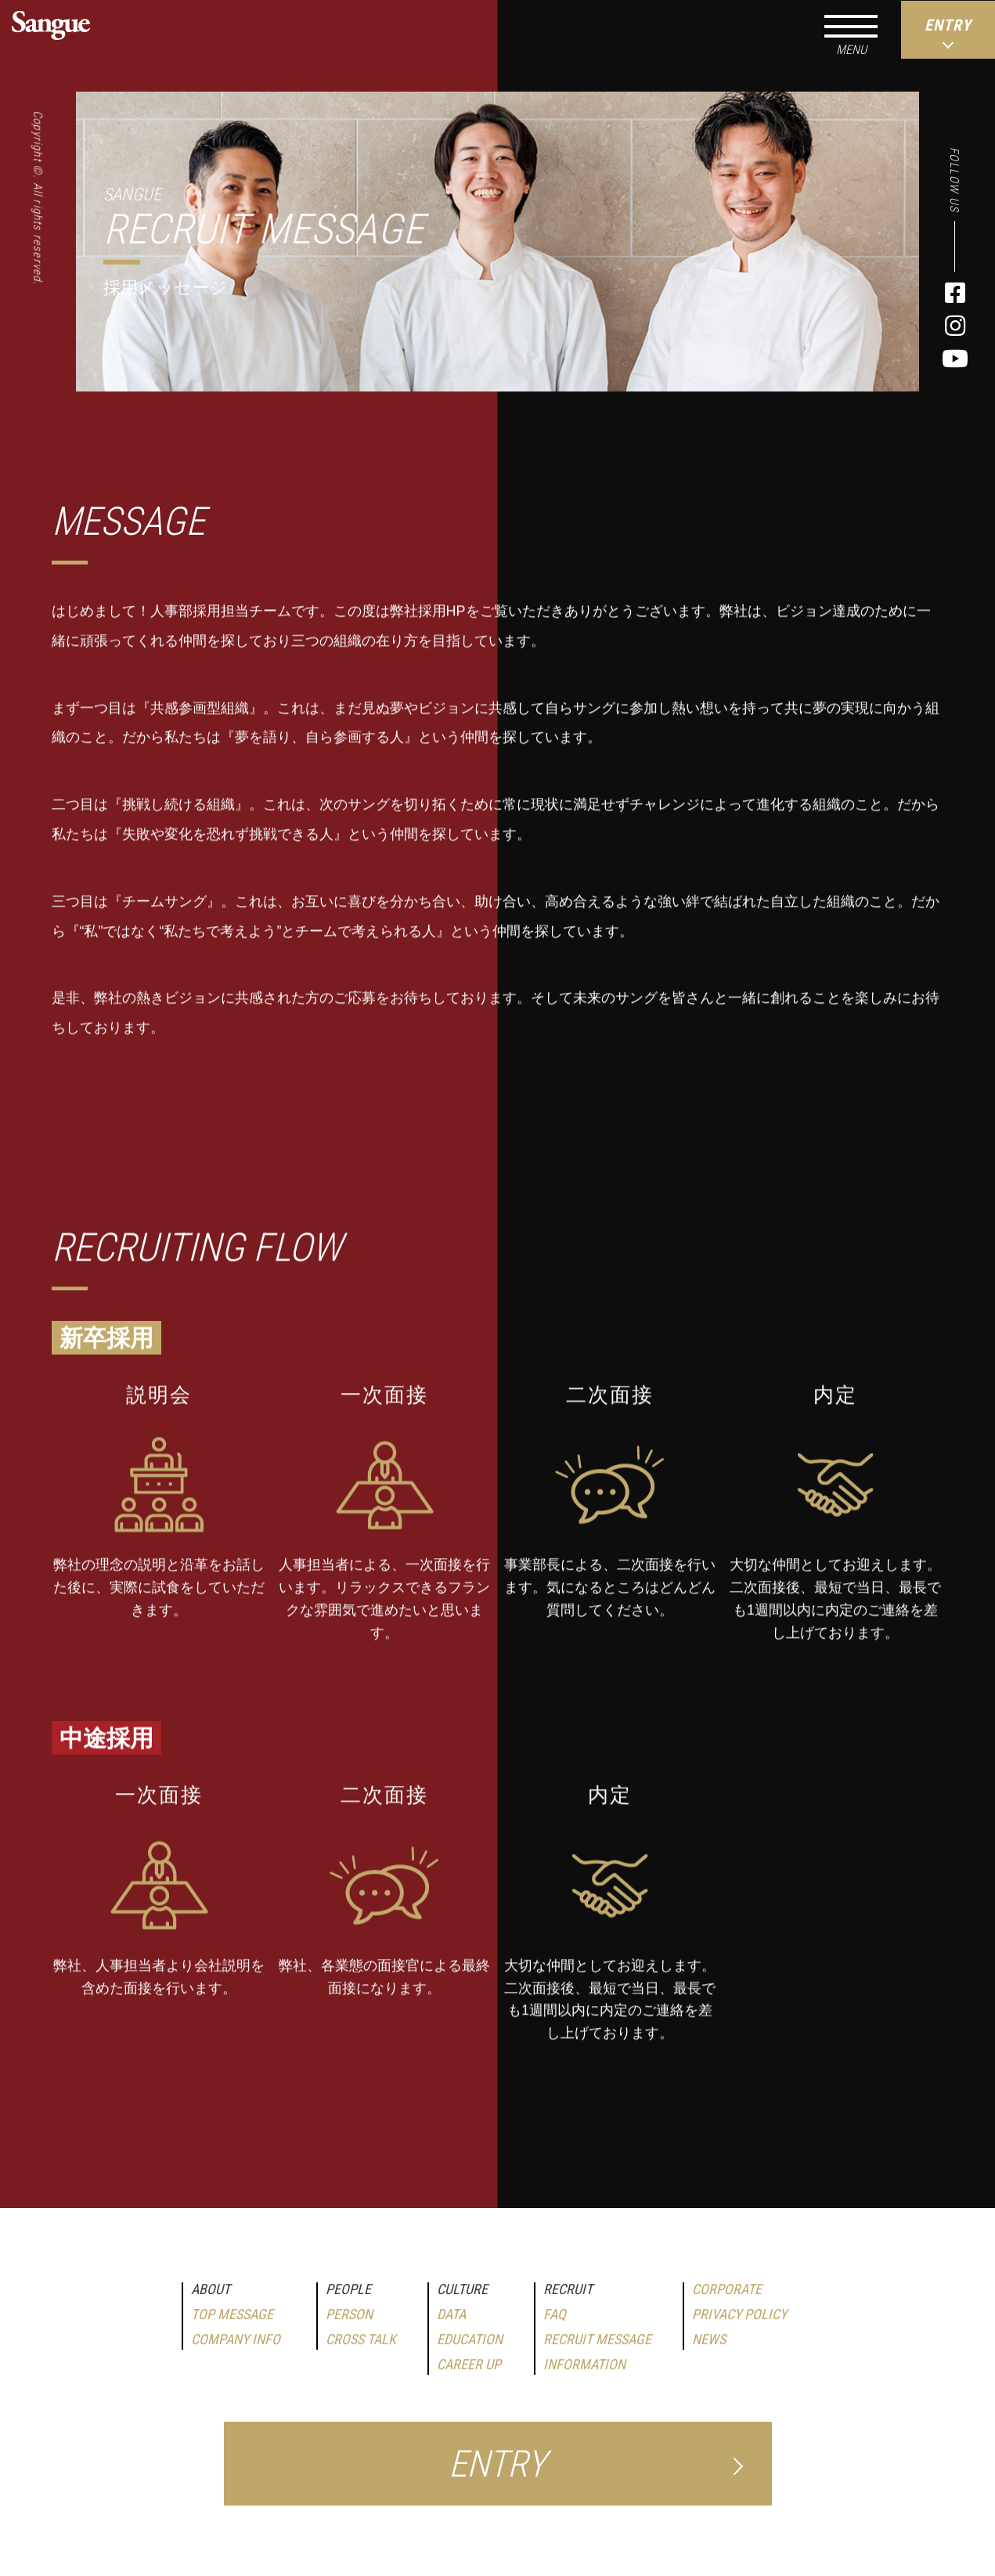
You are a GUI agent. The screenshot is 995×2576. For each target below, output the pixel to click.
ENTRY (497, 2463)
